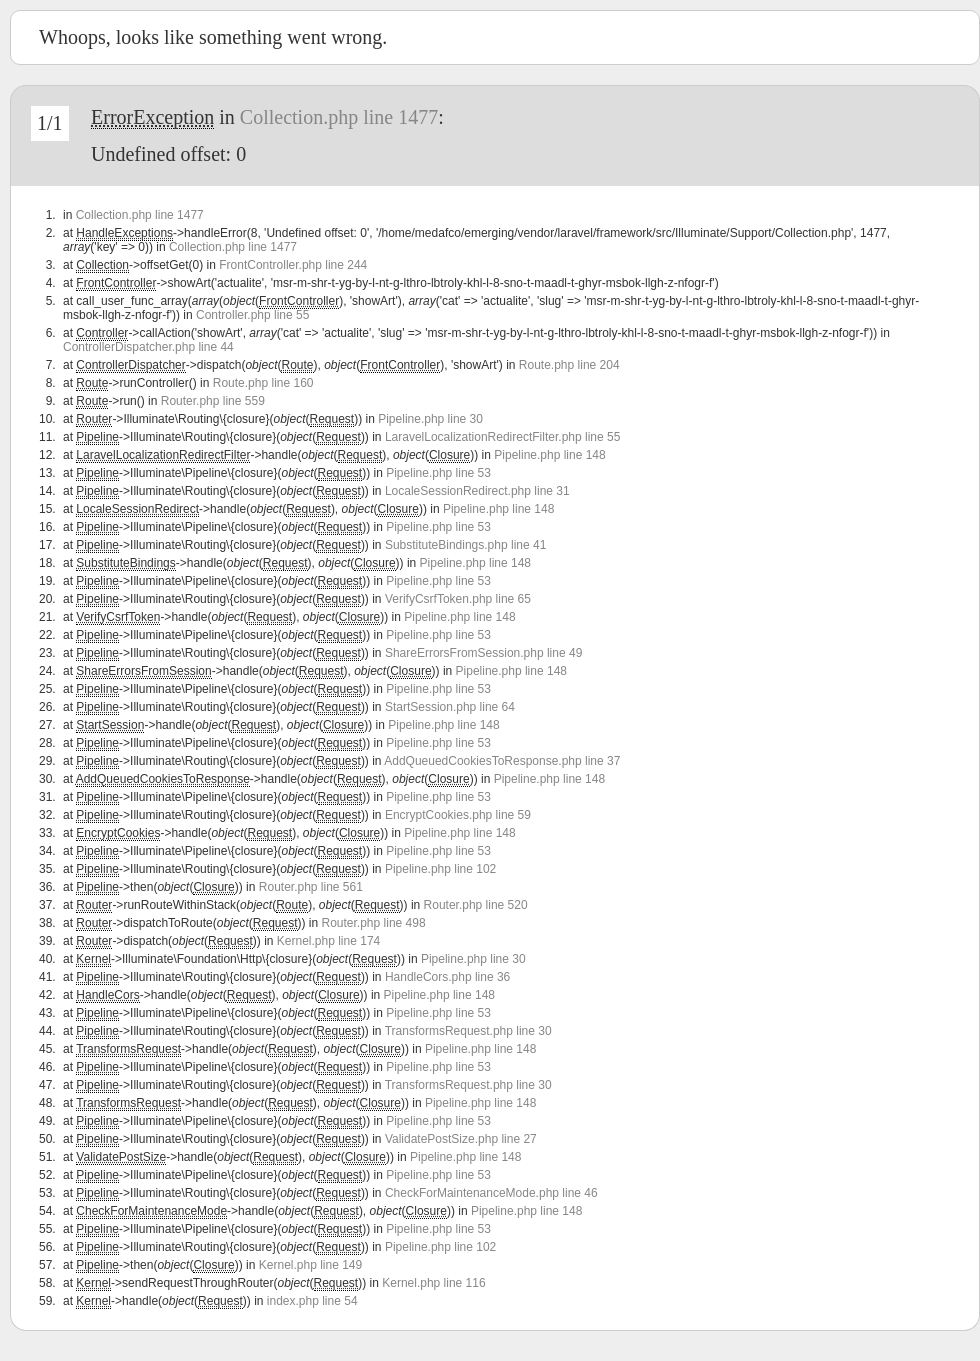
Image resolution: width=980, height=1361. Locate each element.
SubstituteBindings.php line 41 (465, 545)
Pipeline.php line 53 (438, 473)
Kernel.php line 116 (433, 1283)
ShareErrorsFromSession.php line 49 (483, 653)
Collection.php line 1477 (339, 117)
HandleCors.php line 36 (447, 977)
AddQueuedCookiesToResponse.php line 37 (502, 761)
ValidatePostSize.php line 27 (461, 1139)
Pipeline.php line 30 (430, 419)
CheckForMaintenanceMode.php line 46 (491, 1193)
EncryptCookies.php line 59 (458, 815)
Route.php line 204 (569, 365)
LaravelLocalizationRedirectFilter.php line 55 (502, 437)
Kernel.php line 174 (328, 941)
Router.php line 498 (374, 923)
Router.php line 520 (476, 905)
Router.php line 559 (213, 401)
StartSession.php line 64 (450, 707)
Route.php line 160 (263, 383)
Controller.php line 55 (252, 315)
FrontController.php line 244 (293, 265)
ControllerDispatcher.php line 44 (148, 347)
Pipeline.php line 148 (549, 455)
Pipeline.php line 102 (440, 869)
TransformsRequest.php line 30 (468, 1031)
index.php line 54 (312, 1301)
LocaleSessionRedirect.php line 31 (477, 491)
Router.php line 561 (311, 887)
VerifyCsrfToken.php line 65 (458, 599)
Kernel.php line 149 (310, 1265)
